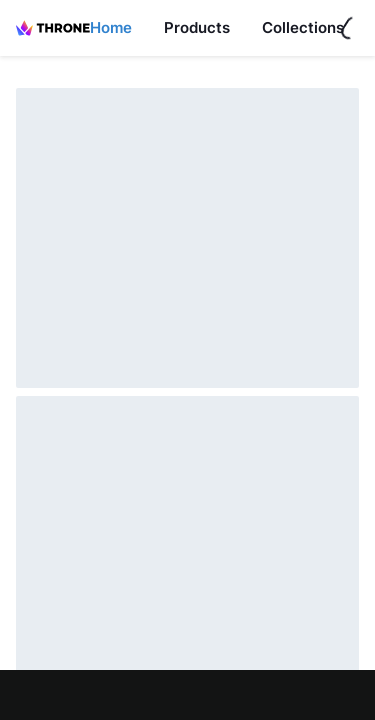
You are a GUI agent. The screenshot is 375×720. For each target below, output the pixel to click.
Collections (303, 27)
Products (197, 27)
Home (111, 27)
